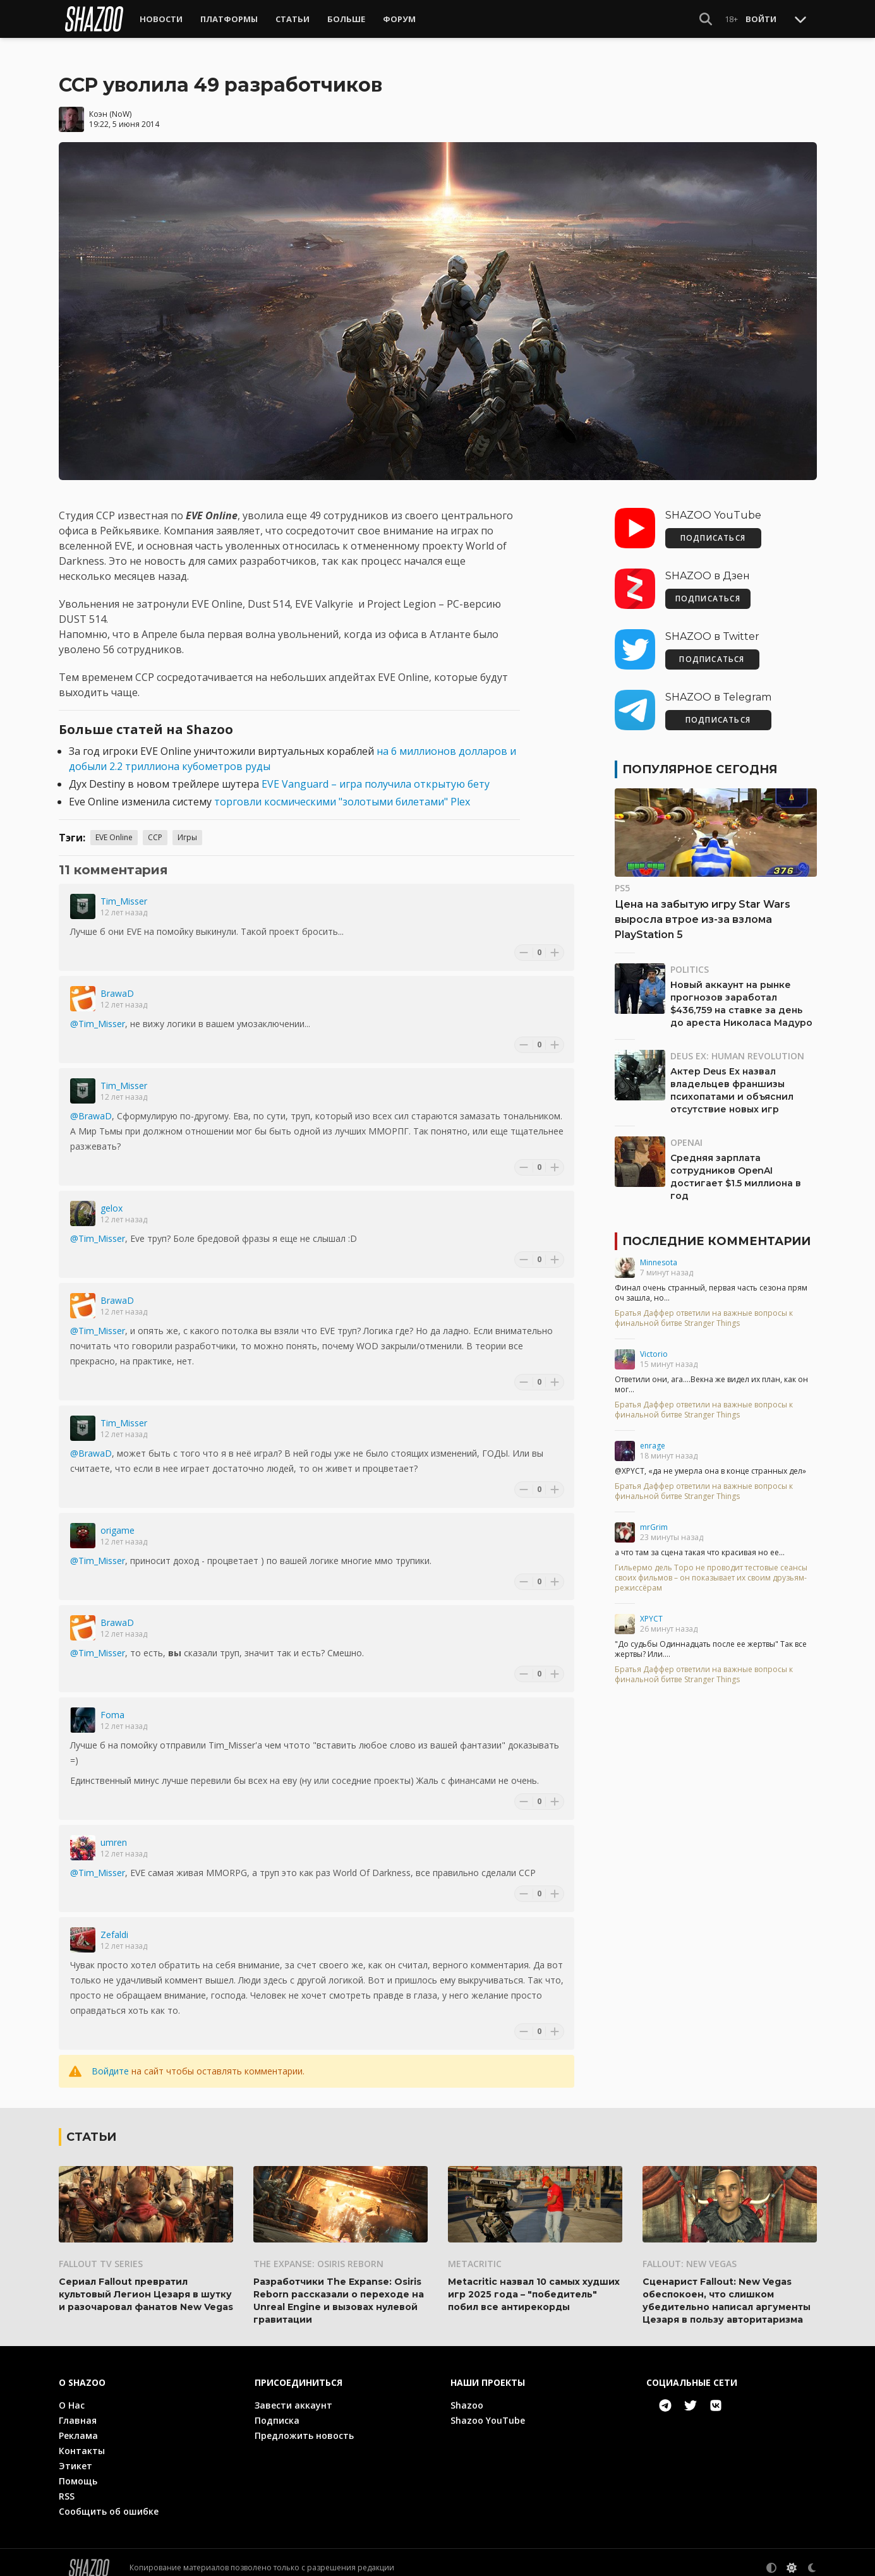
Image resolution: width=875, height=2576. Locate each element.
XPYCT (651, 1608)
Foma (112, 1705)
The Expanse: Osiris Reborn (318, 2253)
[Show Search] (705, 19)
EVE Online (114, 827)
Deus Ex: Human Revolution (737, 1046)
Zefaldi (114, 1924)
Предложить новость (304, 2425)
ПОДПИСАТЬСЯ (712, 527)
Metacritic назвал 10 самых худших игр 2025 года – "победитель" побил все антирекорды (534, 2283)
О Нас (72, 2394)
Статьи (292, 19)
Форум (399, 19)
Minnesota (658, 1252)
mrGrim (654, 1517)
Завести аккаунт (293, 2394)
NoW (121, 103)
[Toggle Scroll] (800, 19)
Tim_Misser (123, 891)
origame (117, 1520)
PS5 (622, 878)
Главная (78, 2410)
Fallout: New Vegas (690, 2253)
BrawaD (117, 983)
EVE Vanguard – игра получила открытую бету (376, 774)
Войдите (110, 2061)
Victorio (654, 1344)
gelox (111, 1198)
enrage (652, 1435)
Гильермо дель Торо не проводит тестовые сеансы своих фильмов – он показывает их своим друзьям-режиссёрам (711, 1568)
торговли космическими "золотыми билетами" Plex (342, 791)
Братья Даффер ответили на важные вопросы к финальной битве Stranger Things (704, 1308)
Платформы (229, 19)
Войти (760, 19)
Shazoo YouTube (487, 2410)
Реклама (78, 2425)
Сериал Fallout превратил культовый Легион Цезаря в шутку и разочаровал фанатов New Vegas (146, 2283)
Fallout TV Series (101, 2253)
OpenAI (686, 1132)
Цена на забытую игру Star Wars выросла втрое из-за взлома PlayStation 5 (702, 909)
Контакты (82, 2440)
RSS (67, 2485)
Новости (161, 19)
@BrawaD (91, 1106)
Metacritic (475, 2253)
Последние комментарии (716, 1231)
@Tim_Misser (97, 1014)
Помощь (78, 2470)
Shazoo (466, 2394)
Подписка (277, 2410)
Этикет (75, 2455)
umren (113, 1832)
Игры (187, 827)
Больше (346, 19)
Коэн (98, 103)
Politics (689, 959)
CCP (155, 827)
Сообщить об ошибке (109, 2501)
